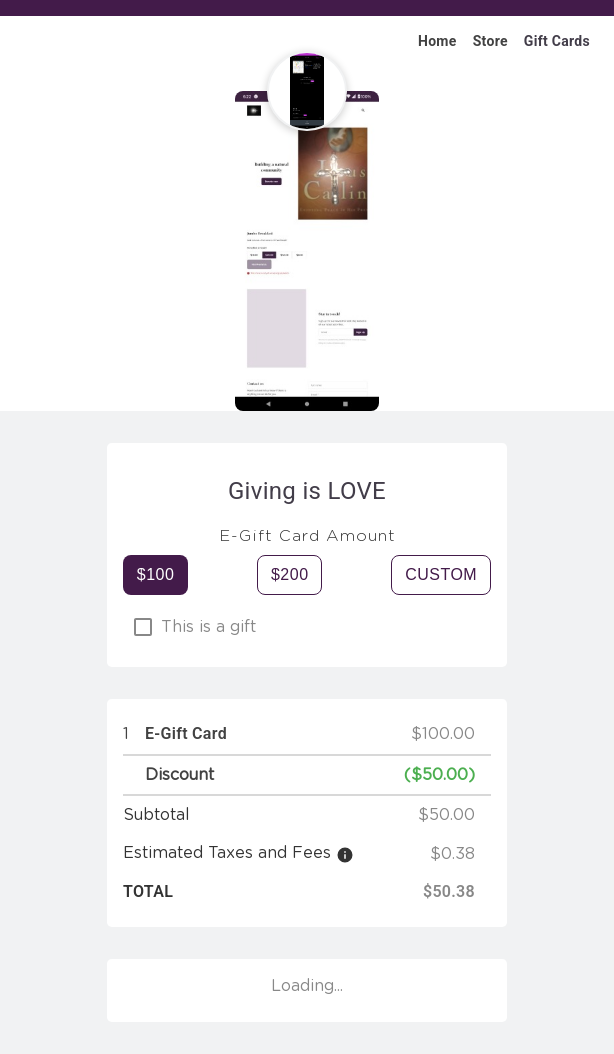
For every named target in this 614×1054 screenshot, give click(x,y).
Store (490, 41)
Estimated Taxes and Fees (227, 853)
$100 (156, 574)
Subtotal (156, 815)
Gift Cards (557, 41)
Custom (441, 574)
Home (437, 41)
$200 (290, 574)
